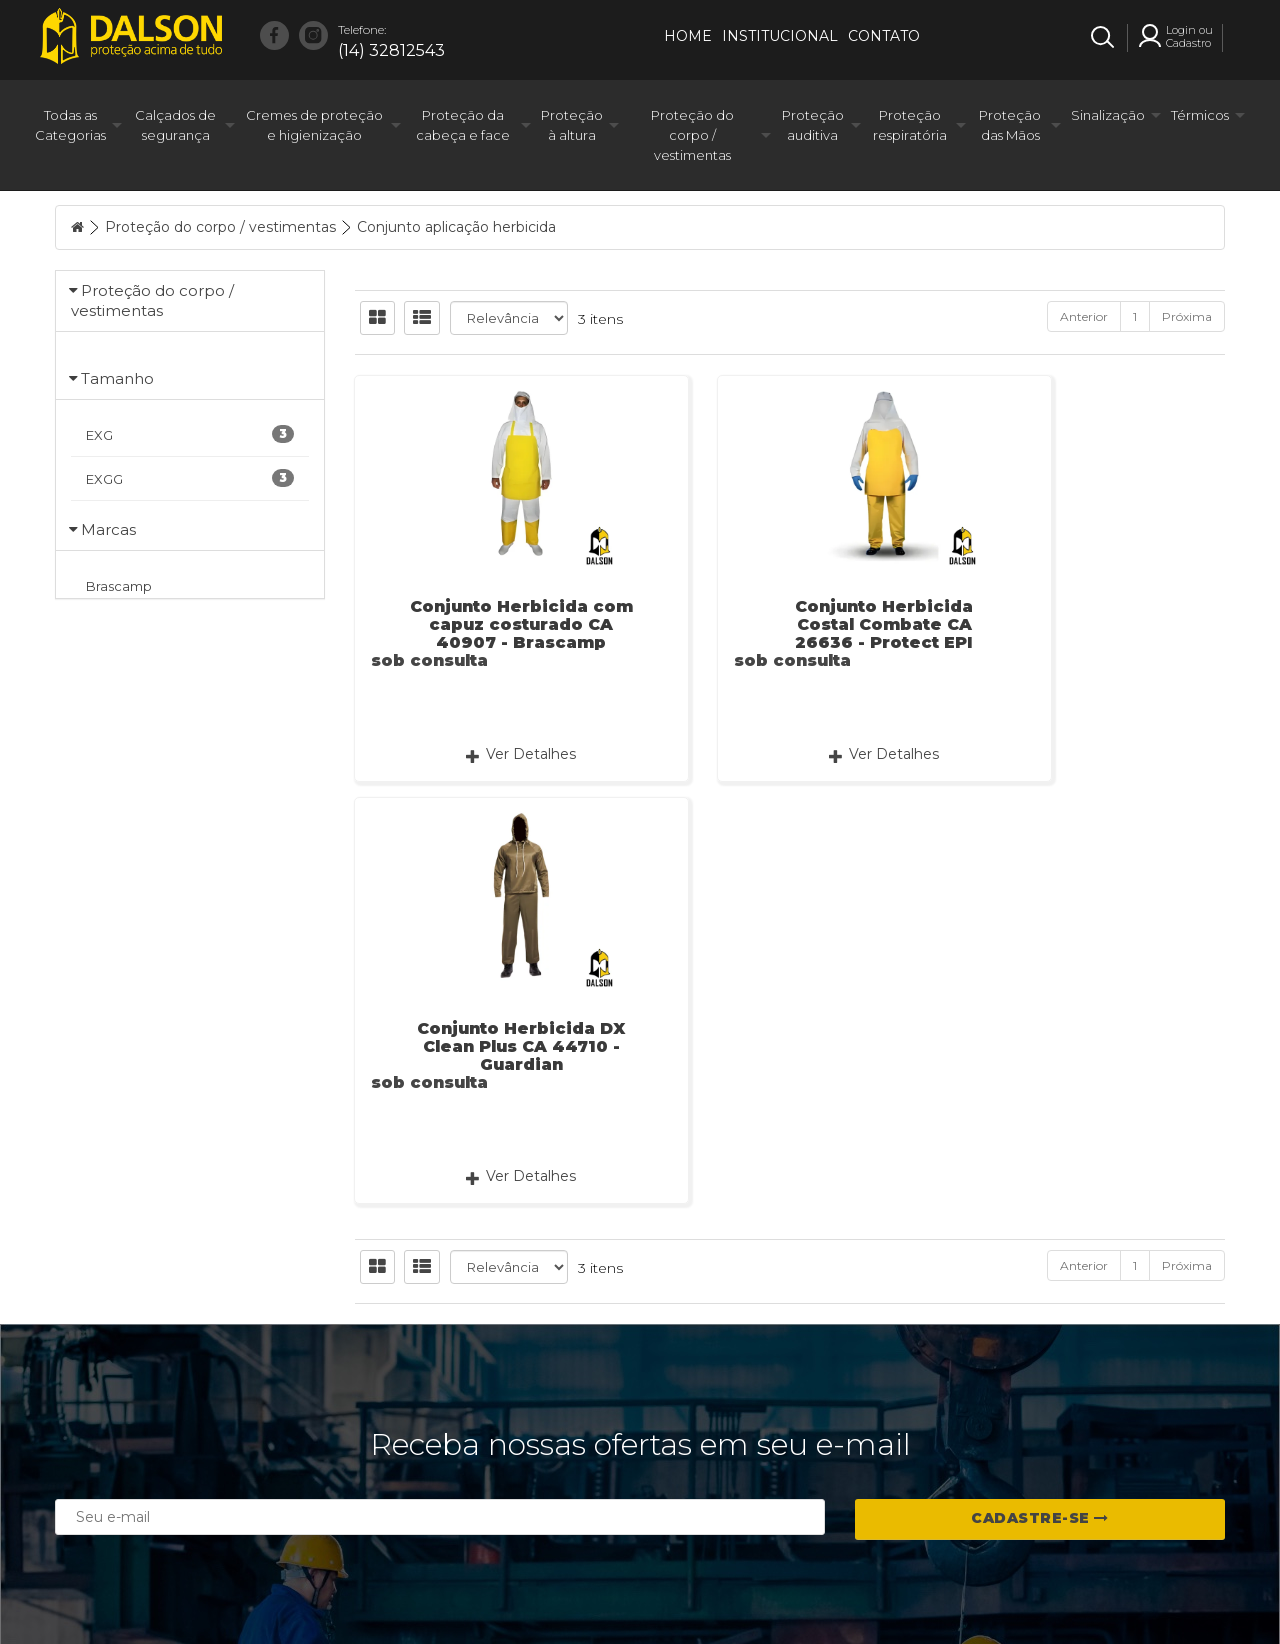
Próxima (1187, 316)
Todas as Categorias (70, 125)
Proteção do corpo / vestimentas (692, 135)
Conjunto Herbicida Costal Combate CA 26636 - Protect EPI (790, 624)
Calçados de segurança (175, 125)
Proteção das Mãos (1010, 125)
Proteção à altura (572, 125)
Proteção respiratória (910, 125)
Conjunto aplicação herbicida (456, 227)
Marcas (108, 756)
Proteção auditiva (813, 125)
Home (688, 36)
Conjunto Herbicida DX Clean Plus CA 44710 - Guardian (1090, 624)
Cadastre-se (1040, 1398)
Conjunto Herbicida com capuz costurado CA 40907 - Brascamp (489, 624)
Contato (884, 36)
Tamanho (117, 423)
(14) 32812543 (391, 39)
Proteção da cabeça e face (463, 125)
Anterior (1084, 316)
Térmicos (1200, 115)
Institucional (780, 36)
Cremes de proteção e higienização (314, 125)
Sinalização (1108, 115)
